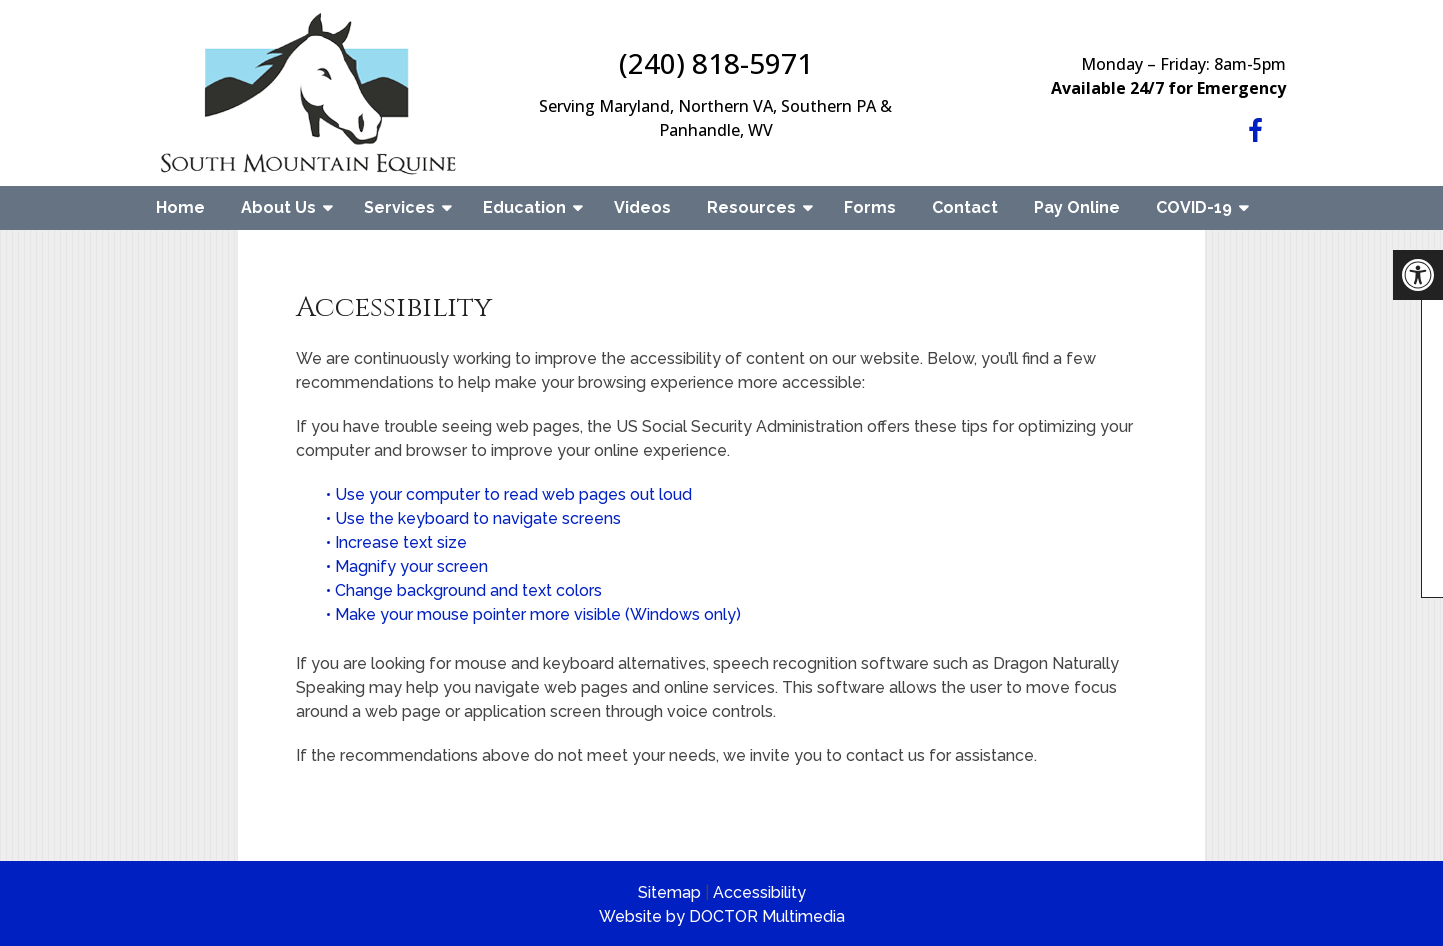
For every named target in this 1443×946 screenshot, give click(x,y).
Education (524, 207)
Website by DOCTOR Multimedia (722, 916)
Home (180, 207)
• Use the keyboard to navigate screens (475, 518)
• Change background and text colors (466, 590)
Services (399, 207)
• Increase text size (398, 542)
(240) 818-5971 (716, 63)
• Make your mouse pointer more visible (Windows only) (533, 614)
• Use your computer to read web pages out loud (511, 494)
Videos (642, 207)
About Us (278, 207)
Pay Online (1077, 207)
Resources (751, 207)
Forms (870, 207)
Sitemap (669, 892)
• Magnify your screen (409, 566)
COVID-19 (1194, 207)
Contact (965, 207)
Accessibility (759, 892)
